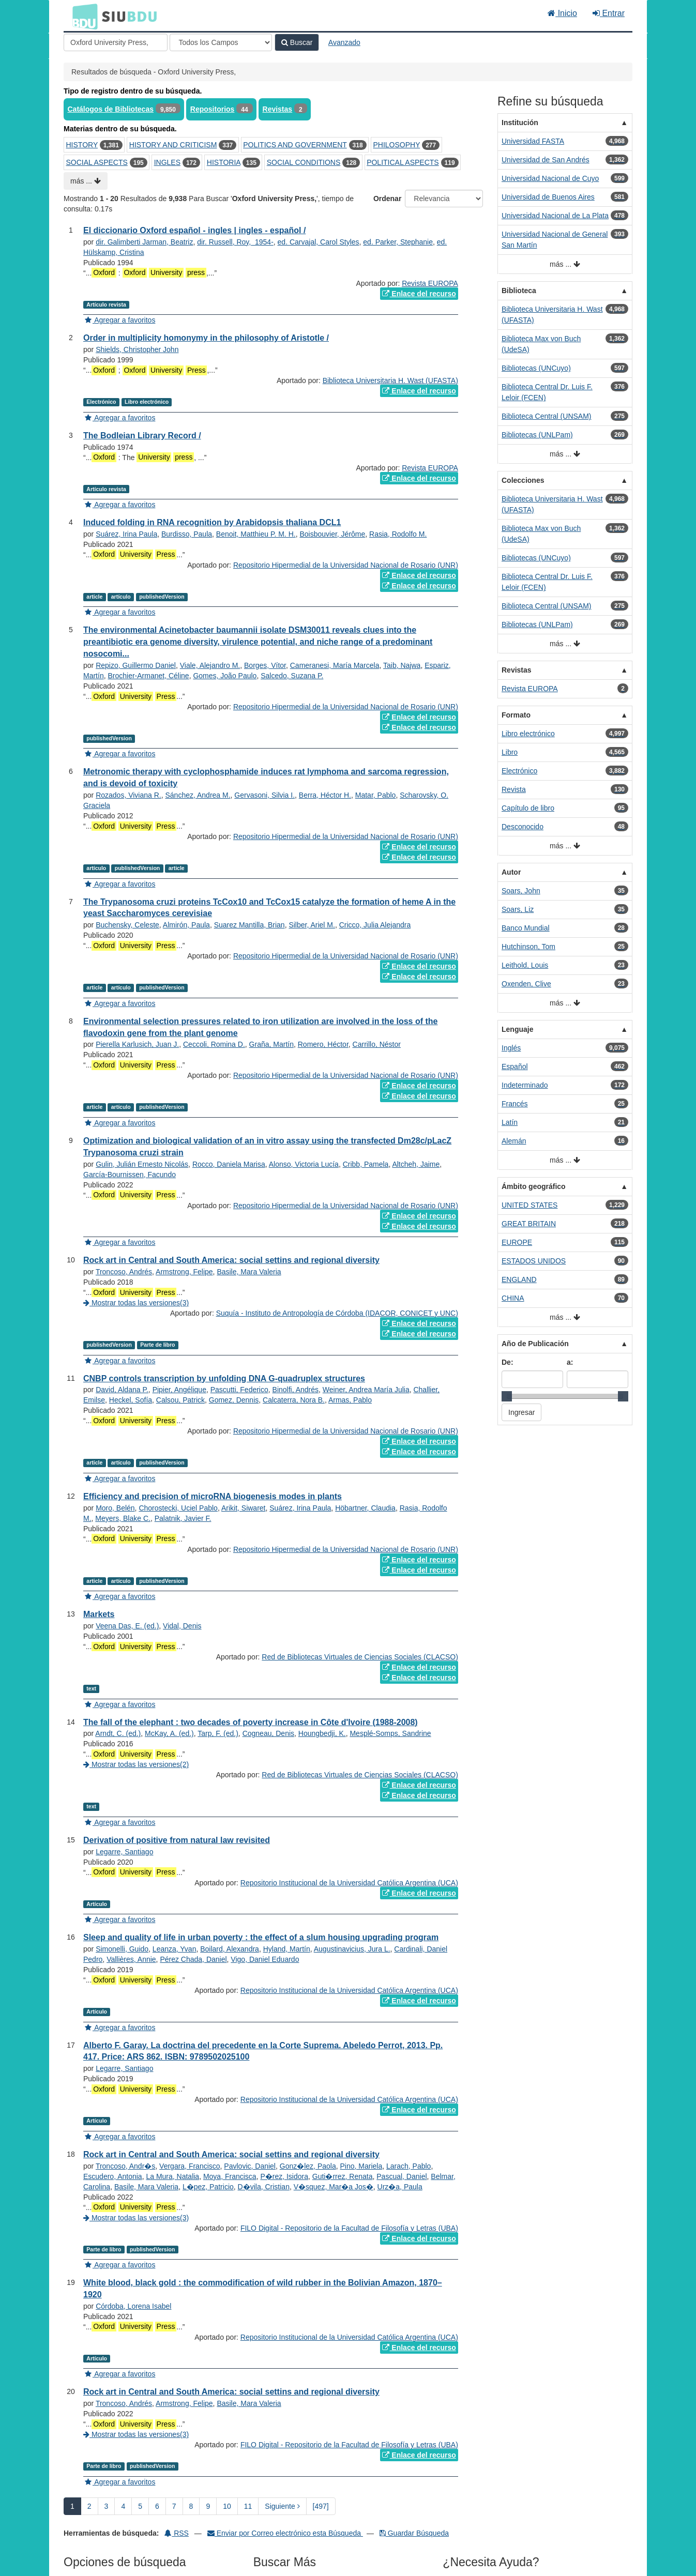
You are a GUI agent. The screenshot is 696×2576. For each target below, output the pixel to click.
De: (507, 1362)
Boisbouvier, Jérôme (332, 534)
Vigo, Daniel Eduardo (265, 1959)
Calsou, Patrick (180, 1400)
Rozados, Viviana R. (128, 795)
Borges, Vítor (265, 665)
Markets (98, 1614)
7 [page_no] (174, 2506)
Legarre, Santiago (124, 1852)
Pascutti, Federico (239, 1389)
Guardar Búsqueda (414, 2533)
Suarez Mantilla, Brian (249, 925)
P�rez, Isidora (284, 2176)
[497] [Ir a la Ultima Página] (321, 2506)
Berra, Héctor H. (325, 795)
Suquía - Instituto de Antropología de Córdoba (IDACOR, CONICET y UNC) (337, 1313)
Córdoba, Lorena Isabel (133, 2306)
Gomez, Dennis (234, 1400)
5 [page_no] (140, 2506)
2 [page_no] (89, 2506)
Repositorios (212, 109)
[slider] (507, 1396)
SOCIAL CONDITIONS (304, 162)
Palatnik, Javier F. (183, 1518)
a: (570, 1362)
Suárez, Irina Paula (126, 534)
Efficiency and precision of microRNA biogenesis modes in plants (212, 1496)
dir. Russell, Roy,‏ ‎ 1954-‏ (235, 242)
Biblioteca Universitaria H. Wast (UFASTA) (390, 380)
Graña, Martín (271, 1044)
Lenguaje (517, 1029)
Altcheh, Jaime (416, 1164)
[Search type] (221, 42)
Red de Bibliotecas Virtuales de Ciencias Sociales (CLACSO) (360, 1657)
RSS (176, 2533)
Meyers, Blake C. (122, 1518)
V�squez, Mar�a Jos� (333, 2187)
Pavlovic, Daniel (250, 2166)
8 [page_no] (191, 2506)
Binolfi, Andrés (296, 1389)
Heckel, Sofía (130, 1400)
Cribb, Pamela (366, 1164)
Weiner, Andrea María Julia (366, 1389)
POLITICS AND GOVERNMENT (294, 145)
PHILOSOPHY (396, 145)
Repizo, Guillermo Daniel (136, 665)
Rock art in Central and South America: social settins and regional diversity (231, 1260)
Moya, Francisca (229, 2176)
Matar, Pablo (375, 795)
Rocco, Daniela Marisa (228, 1164)
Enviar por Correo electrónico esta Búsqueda (285, 2533)
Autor (511, 872)
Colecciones (523, 480)
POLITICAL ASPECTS (403, 162)
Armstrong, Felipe (184, 1272)
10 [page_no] (227, 2506)
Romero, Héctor (323, 1044)
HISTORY (82, 145)
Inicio (562, 13)
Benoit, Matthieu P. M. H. (256, 534)
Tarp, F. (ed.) (218, 1733)
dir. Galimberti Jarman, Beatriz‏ (144, 242)
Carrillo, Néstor (377, 1044)
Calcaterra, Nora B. (294, 1400)
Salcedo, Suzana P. (292, 676)
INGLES (167, 162)
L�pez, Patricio (208, 2187)
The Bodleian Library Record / (142, 435)
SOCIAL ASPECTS (97, 162)
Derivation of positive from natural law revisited (176, 1840)
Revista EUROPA (430, 283)
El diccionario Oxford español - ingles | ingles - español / (194, 230)
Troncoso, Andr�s (125, 2166)
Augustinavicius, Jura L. (352, 1949)
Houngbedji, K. (322, 1733)
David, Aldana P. (122, 1389)
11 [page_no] (248, 2506)
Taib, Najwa (401, 665)
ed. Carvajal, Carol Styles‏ (318, 242)
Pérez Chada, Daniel (193, 1959)
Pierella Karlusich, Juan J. (137, 1044)
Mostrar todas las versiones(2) (136, 1764)
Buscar (296, 42)
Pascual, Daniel (401, 2176)
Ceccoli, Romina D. (214, 1044)
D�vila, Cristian (264, 2187)
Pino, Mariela (361, 2166)
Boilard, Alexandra (229, 1949)
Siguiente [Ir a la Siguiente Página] (282, 2506)
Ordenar (387, 198)
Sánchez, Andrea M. (198, 795)
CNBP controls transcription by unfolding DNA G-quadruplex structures (224, 1378)
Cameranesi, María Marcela (335, 665)
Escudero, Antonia (112, 2176)
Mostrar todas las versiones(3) (136, 1303)
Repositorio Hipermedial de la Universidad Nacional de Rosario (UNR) (345, 565)
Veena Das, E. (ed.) (127, 1626)
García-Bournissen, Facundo (129, 1174)
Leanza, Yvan (174, 1949)
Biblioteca (519, 290)
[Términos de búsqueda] (116, 42)
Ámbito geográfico (534, 1186)
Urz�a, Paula (399, 2187)
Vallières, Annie (131, 1959)
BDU (82, 16)
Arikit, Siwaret (243, 1508)
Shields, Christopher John (137, 349)
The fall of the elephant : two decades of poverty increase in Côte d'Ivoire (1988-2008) (250, 1722)
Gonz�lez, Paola (308, 2166)
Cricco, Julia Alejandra (375, 925)
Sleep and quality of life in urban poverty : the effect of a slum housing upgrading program (260, 1937)
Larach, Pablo (408, 2166)
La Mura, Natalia (172, 2176)
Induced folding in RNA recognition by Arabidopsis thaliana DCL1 (212, 522)
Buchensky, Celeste (127, 925)
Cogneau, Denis (268, 1733)
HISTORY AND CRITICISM (173, 145)
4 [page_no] (123, 2506)
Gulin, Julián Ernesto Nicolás (142, 1164)
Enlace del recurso (419, 293)
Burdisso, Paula (186, 534)
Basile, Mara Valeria (249, 1272)
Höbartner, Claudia (365, 1508)
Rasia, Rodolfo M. (398, 534)
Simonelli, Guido (122, 1949)
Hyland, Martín (286, 1949)
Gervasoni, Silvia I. (264, 795)
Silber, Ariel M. (312, 925)
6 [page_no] (157, 2506)
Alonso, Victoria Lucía (304, 1164)
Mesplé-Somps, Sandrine (390, 1733)
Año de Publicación (535, 1343)
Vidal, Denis (182, 1626)
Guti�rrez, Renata (342, 2176)
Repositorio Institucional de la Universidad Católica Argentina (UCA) (349, 1883)
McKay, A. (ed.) (169, 1733)
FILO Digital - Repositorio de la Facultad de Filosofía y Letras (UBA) (349, 2228)
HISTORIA (223, 162)
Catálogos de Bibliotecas (111, 109)
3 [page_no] (106, 2506)
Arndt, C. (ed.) (118, 1733)
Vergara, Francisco (189, 2166)
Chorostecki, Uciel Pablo (178, 1508)
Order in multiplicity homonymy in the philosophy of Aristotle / (206, 337)
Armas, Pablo (350, 1400)
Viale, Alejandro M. (210, 665)
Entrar (609, 13)
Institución (520, 122)
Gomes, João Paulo (224, 676)
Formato (516, 715)
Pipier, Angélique (179, 1389)
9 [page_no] (208, 2506)
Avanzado (344, 42)
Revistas (278, 109)
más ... (85, 181)
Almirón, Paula (186, 925)
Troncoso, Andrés (124, 1272)
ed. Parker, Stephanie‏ (398, 242)
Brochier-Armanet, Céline (148, 676)
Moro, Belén (115, 1508)
